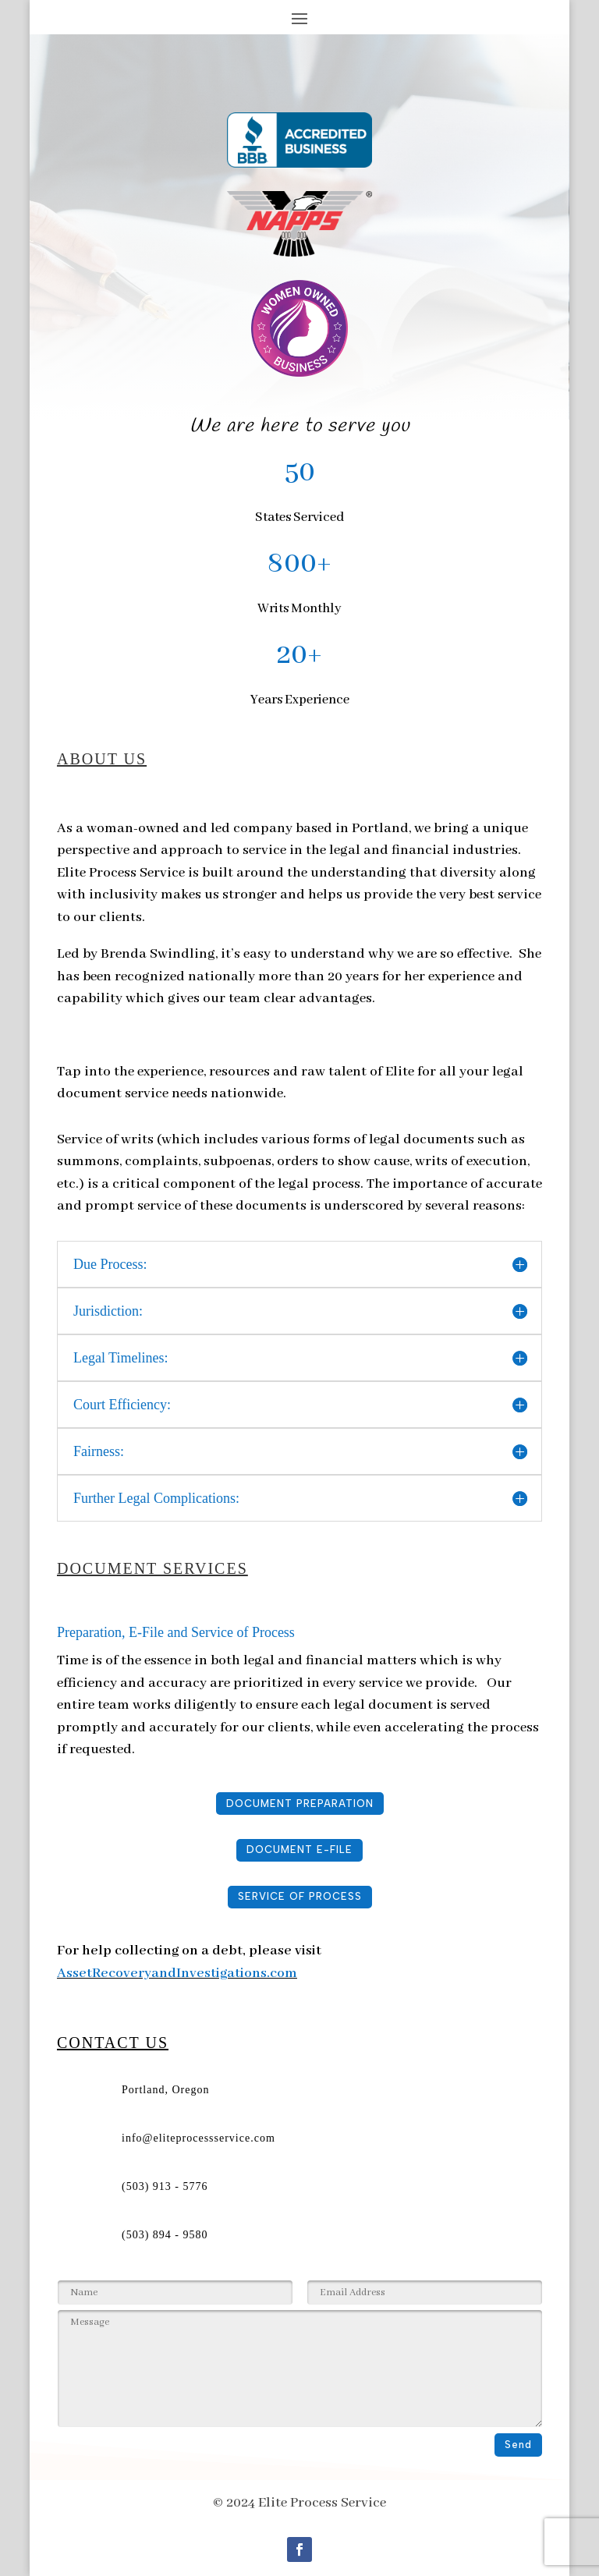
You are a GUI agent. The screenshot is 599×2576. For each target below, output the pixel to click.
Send (518, 2444)
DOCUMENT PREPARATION (300, 1803)
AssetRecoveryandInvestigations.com (177, 1973)
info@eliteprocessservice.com (198, 2138)
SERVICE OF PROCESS (300, 1896)
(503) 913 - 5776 (165, 2186)
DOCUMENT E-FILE (299, 1849)
